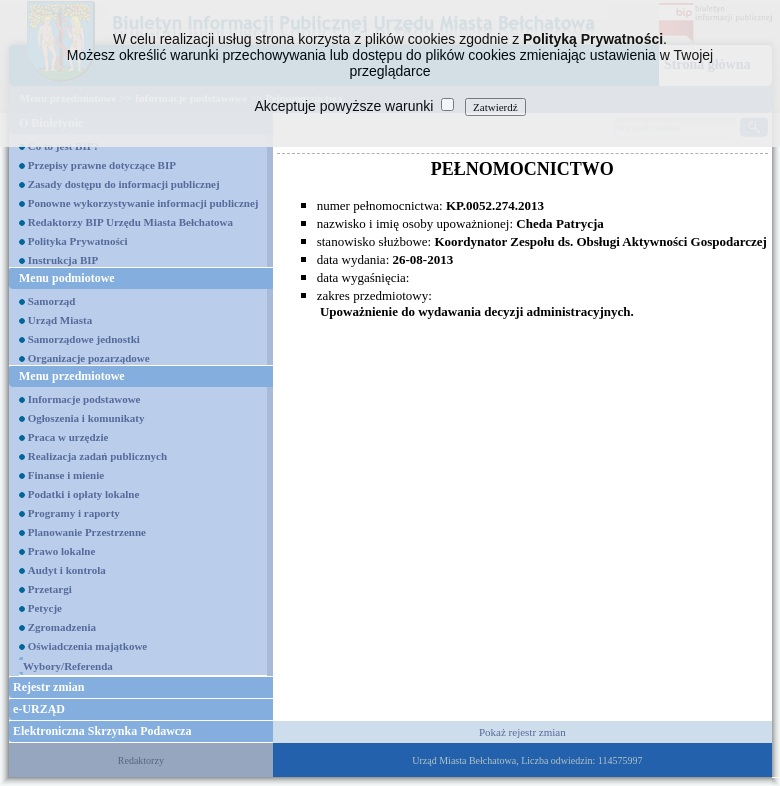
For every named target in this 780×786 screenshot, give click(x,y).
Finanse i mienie (66, 475)
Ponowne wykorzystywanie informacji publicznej (143, 203)
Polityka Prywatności (78, 241)
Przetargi (50, 589)
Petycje (45, 608)
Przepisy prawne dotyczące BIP (102, 165)
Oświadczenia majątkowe (87, 646)
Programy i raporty (74, 513)
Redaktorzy (141, 760)
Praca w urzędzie (68, 437)
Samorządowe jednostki (84, 339)
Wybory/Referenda (68, 666)
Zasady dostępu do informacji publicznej (124, 184)
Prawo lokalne (62, 551)
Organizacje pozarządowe (89, 358)
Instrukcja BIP (63, 260)
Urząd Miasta (60, 320)
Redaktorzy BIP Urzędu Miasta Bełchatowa (130, 222)
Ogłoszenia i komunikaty (86, 418)
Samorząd (52, 301)
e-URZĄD (39, 709)
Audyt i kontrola (67, 570)
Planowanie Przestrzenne (87, 532)
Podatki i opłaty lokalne (84, 494)
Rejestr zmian (48, 687)
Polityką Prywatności (593, 39)
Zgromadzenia (62, 627)
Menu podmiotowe (67, 278)
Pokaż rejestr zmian (522, 732)
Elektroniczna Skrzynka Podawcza (102, 731)
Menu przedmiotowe (72, 376)
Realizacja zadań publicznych (97, 456)
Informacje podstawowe (84, 399)
